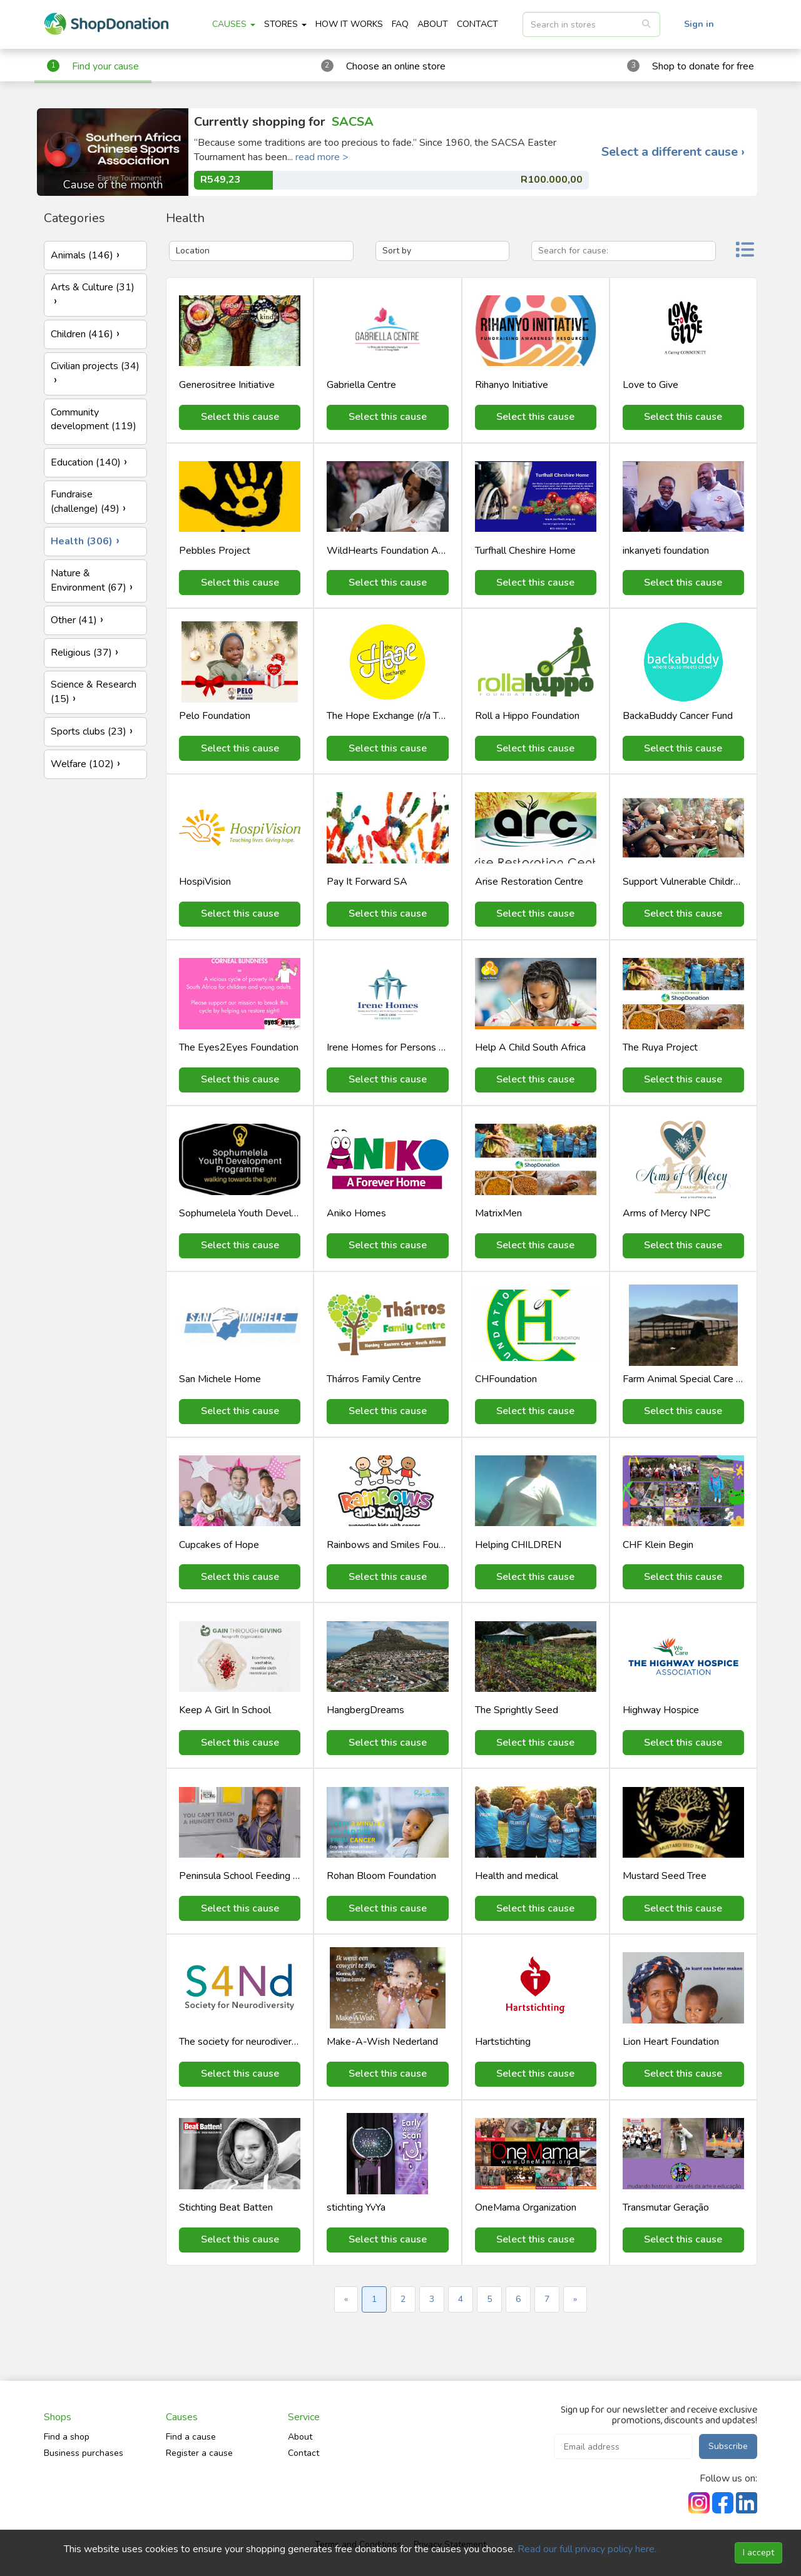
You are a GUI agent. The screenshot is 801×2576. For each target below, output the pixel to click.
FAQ (400, 24)
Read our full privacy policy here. (587, 2549)
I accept (758, 2552)
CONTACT (477, 24)
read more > (322, 157)
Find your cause (105, 66)
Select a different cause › (673, 152)
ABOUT (432, 24)
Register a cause (199, 2453)
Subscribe (728, 2446)
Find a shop (66, 2437)
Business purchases (83, 2453)
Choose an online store (396, 66)
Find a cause (191, 2437)
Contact (303, 2453)
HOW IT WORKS (349, 24)
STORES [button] (285, 24)
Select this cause (240, 417)
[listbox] (591, 24)
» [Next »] (575, 2299)
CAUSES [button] (233, 24)
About (300, 2437)
